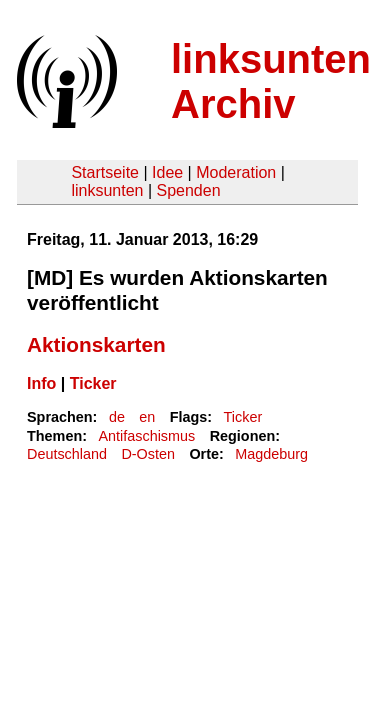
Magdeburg (271, 454)
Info (41, 383)
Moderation (236, 172)
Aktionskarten (96, 344)
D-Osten (148, 454)
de (117, 417)
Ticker (93, 383)
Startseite (105, 172)
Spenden (188, 190)
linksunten (107, 190)
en (147, 417)
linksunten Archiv (271, 81)
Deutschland (67, 454)
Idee (167, 172)
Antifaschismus (146, 436)
